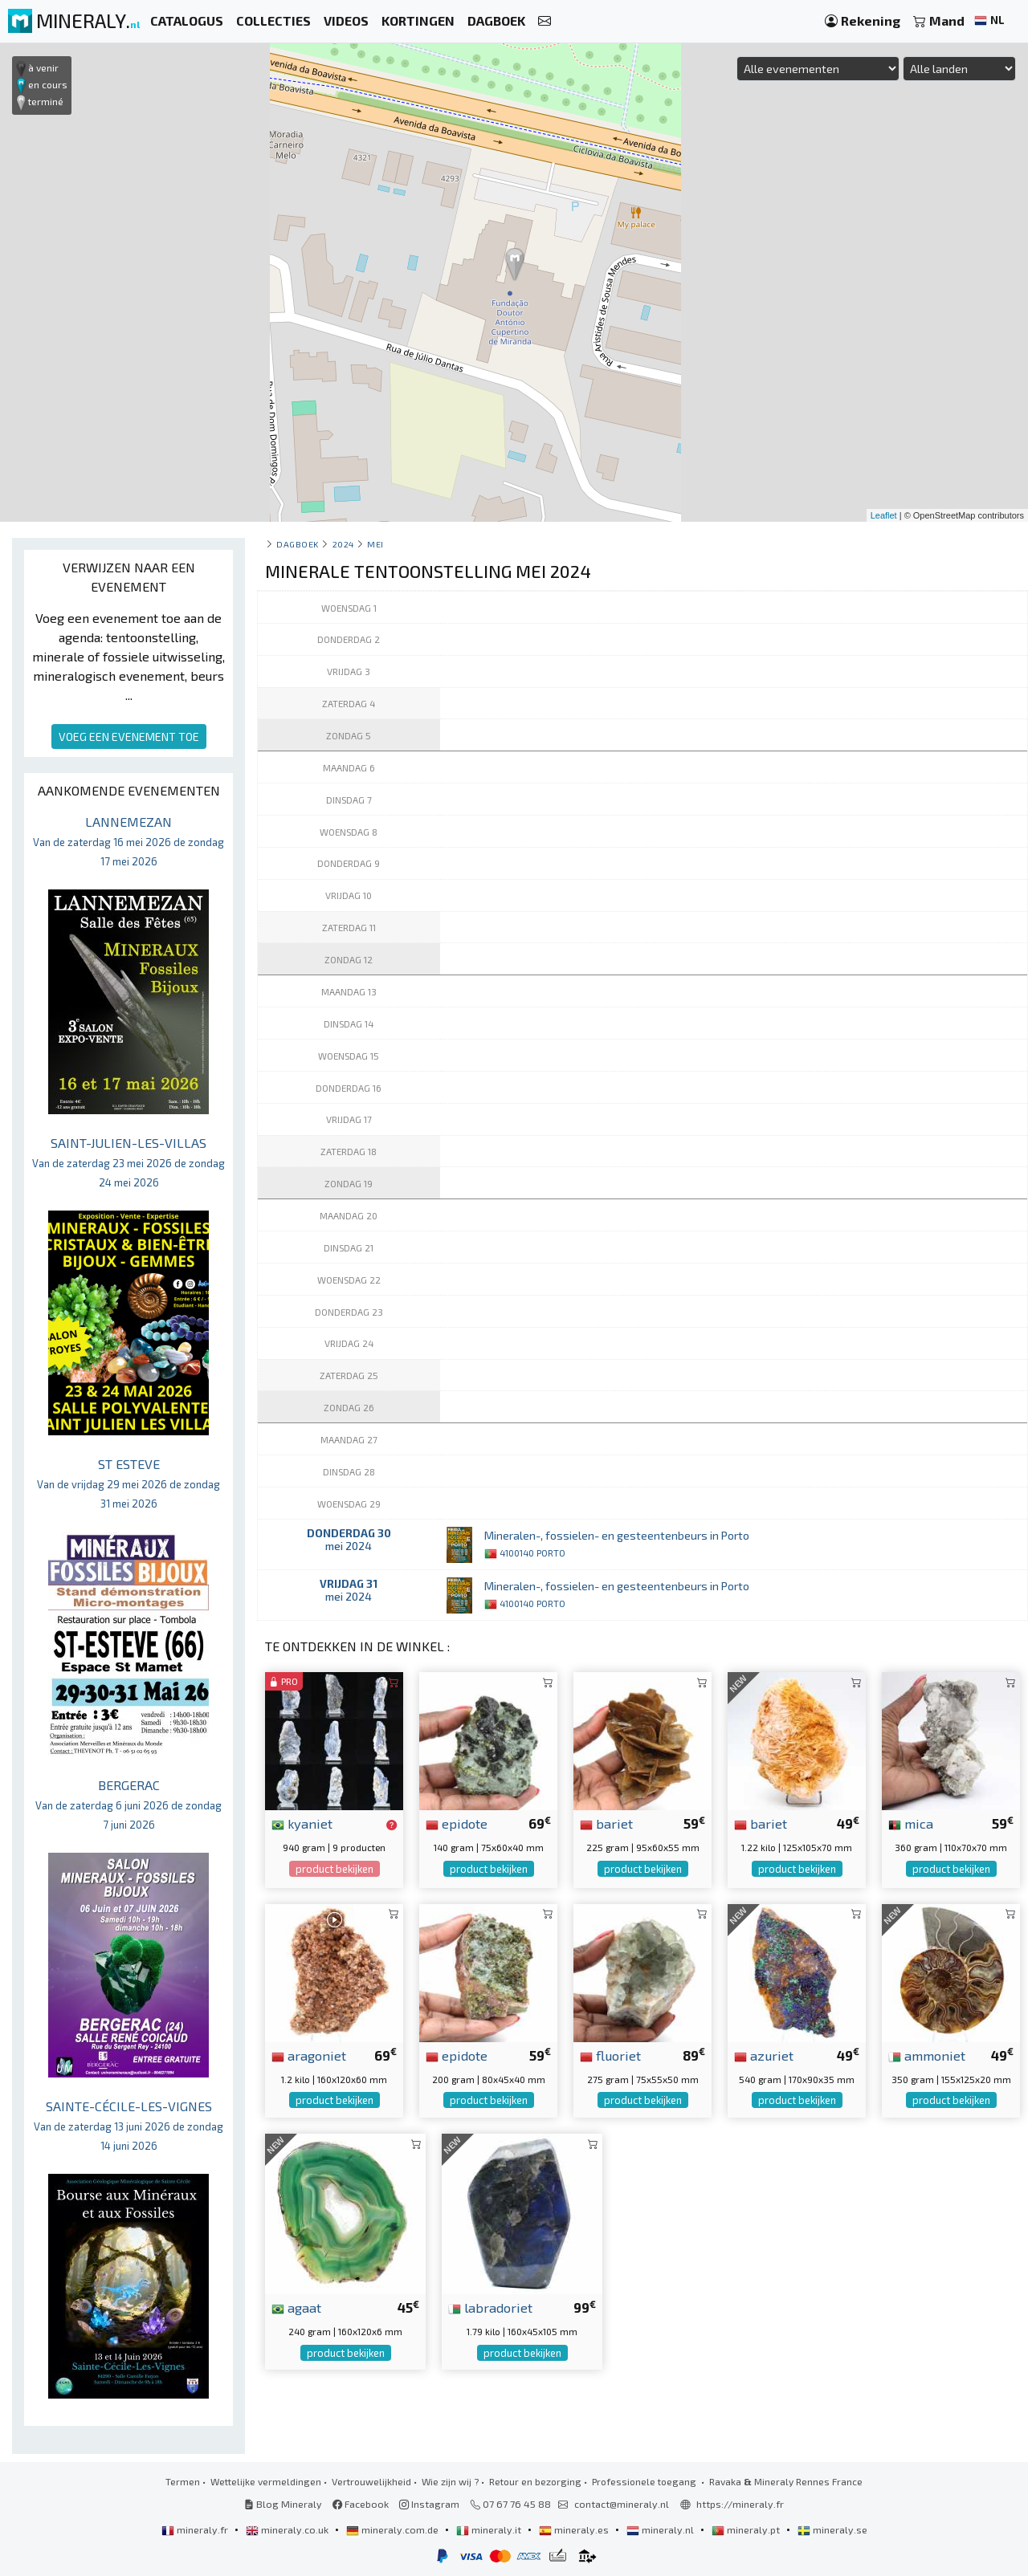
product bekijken (334, 1868)
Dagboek (297, 544)
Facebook (360, 2503)
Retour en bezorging (535, 2481)
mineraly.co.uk (288, 2529)
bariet (606, 1823)
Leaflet (884, 515)
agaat (296, 2307)
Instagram (429, 2503)
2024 (343, 544)
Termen (182, 2481)
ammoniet (926, 2055)
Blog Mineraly (283, 2503)
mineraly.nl (661, 2529)
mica (910, 1823)
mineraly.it (490, 2529)
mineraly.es (575, 2529)
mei (375, 544)
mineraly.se (832, 2529)
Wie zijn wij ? (450, 2481)
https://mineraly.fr (740, 2503)
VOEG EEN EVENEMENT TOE (129, 736)
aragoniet (308, 2055)
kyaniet (301, 1823)
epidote (456, 1823)
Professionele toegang (645, 2481)
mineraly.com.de (393, 2529)
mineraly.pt (747, 2529)
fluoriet (610, 2055)
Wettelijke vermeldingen (265, 2481)
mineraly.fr (195, 2529)
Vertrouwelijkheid (371, 2481)
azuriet (763, 2055)
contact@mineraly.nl (621, 2503)
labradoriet (490, 2307)
